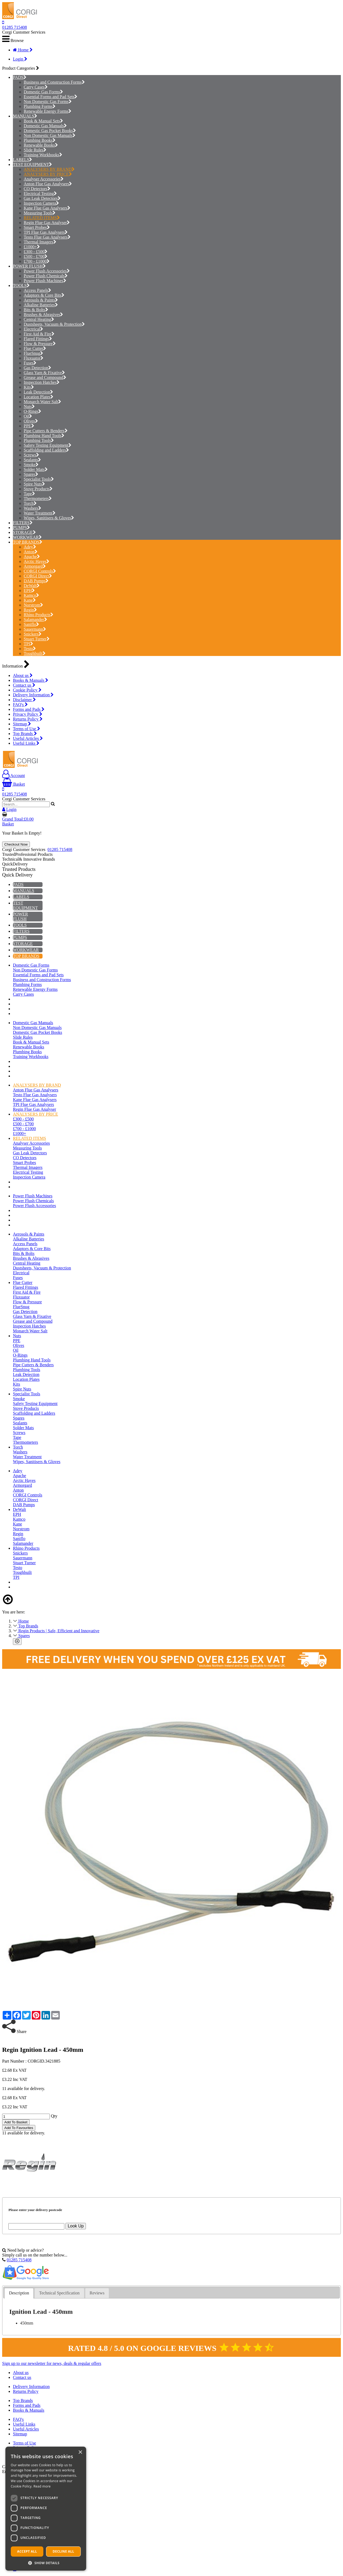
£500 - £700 (35, 256)
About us (23, 675)
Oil (28, 416)
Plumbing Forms (39, 106)
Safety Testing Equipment (47, 445)
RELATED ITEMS (42, 217)
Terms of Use (26, 728)
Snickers (32, 634)
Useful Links (26, 743)
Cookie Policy (27, 690)
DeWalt (32, 585)
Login (20, 59)
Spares (31, 474)
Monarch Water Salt (42, 401)
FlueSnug (33, 353)
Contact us (24, 685)
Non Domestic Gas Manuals (49, 135)
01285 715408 (14, 27)
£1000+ (32, 246)
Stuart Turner (37, 639)
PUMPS (20, 527)
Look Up (76, 2226)
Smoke (31, 464)
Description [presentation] (19, 2293)
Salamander (35, 619)
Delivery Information (33, 695)
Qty (54, 2116)
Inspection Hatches (42, 382)
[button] (46, 2562)
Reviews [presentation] (97, 2293)
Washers (32, 508)
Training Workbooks (43, 154)
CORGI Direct (38, 576)
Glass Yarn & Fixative (44, 372)
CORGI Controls (40, 571)
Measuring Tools (39, 213)
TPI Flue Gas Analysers (46, 232)
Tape (29, 493)
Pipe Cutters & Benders (46, 430)
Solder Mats (36, 469)
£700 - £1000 (37, 261)
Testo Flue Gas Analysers (47, 237)
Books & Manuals (30, 680)
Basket (13, 784)
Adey (30, 547)
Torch (30, 503)
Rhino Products (38, 614)
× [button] (80, 2452)
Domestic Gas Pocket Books (50, 130)
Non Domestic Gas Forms (48, 101)
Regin (30, 610)
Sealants (32, 459)
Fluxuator (33, 358)
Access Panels (37, 290)
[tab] (19, 2293)
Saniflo (31, 624)
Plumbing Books (39, 140)
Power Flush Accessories (47, 271)
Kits (29, 387)
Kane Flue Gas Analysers (47, 208)
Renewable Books (41, 145)
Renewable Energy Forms (47, 111)
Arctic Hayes (36, 561)
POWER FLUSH (28, 266)
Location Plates (38, 397)
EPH (29, 590)
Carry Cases (36, 87)
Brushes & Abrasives (43, 314)
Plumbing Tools (39, 440)
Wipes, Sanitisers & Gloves (49, 518)
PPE (29, 426)
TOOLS (20, 285)
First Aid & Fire (39, 334)
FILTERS (21, 522)
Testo (30, 648)
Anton (30, 551)
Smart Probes (37, 227)
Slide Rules (35, 150)
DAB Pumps (36, 581)
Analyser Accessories (44, 179)
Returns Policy (28, 719)
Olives (31, 421)
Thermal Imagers (40, 242)
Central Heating (39, 319)
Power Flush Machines (45, 280)
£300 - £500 (35, 251)
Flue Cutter (35, 348)
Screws (31, 455)
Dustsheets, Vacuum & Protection (54, 324)
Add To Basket (15, 2122)
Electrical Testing (40, 193)
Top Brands (25, 733)
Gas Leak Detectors (42, 198)
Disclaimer (24, 699)
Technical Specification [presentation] (59, 2293)
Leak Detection (38, 392)
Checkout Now (16, 844)
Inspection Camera (41, 203)
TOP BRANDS (26, 542)
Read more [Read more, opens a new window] (42, 2486)
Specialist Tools (39, 479)
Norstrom (33, 605)
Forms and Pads (28, 709)
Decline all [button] (63, 2551)
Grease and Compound (45, 377)
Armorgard (35, 566)
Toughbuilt (35, 653)
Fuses (30, 363)
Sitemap (22, 724)
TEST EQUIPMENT (31, 164)
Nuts (29, 406)
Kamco (31, 595)
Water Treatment (39, 513)
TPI (28, 643)
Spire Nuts (34, 484)
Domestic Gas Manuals (45, 125)
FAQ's (20, 704)
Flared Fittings (38, 338)
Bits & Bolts (36, 309)
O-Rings (32, 411)
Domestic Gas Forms (43, 92)
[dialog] (45, 2509)
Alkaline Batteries (41, 305)
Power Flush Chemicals (46, 276)
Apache (32, 556)
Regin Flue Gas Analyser (47, 222)
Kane (30, 600)
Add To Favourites (18, 2128)
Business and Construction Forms (54, 82)
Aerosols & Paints (41, 300)
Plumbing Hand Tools (44, 435)
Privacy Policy (27, 714)
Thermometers (38, 498)
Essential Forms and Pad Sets (50, 96)
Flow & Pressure (40, 343)
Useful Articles (28, 738)
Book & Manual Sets (43, 121)
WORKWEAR (26, 537)
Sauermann (35, 629)
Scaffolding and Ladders (46, 450)
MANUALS (23, 116)
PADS (18, 77)
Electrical (33, 329)
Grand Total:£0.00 (18, 819)
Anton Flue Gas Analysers (48, 184)
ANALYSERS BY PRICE (48, 174)
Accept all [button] (27, 2551)
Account (13, 775)
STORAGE (23, 532)
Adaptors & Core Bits (44, 295)
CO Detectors (37, 188)
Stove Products (38, 489)
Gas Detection (37, 368)
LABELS (21, 159)
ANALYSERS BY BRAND (49, 169)
